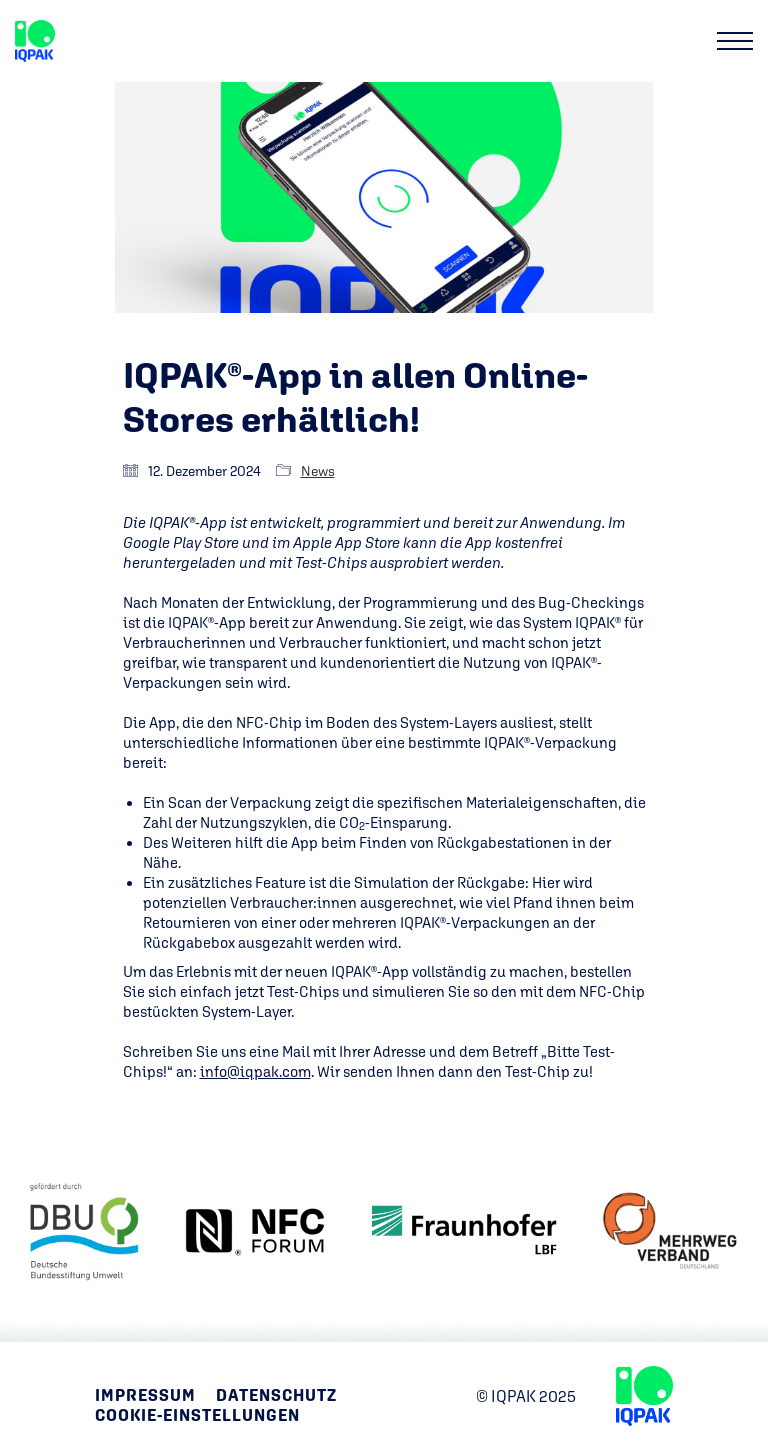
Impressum (145, 1395)
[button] (735, 41)
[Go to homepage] (35, 41)
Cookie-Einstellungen (197, 1415)
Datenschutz (276, 1395)
